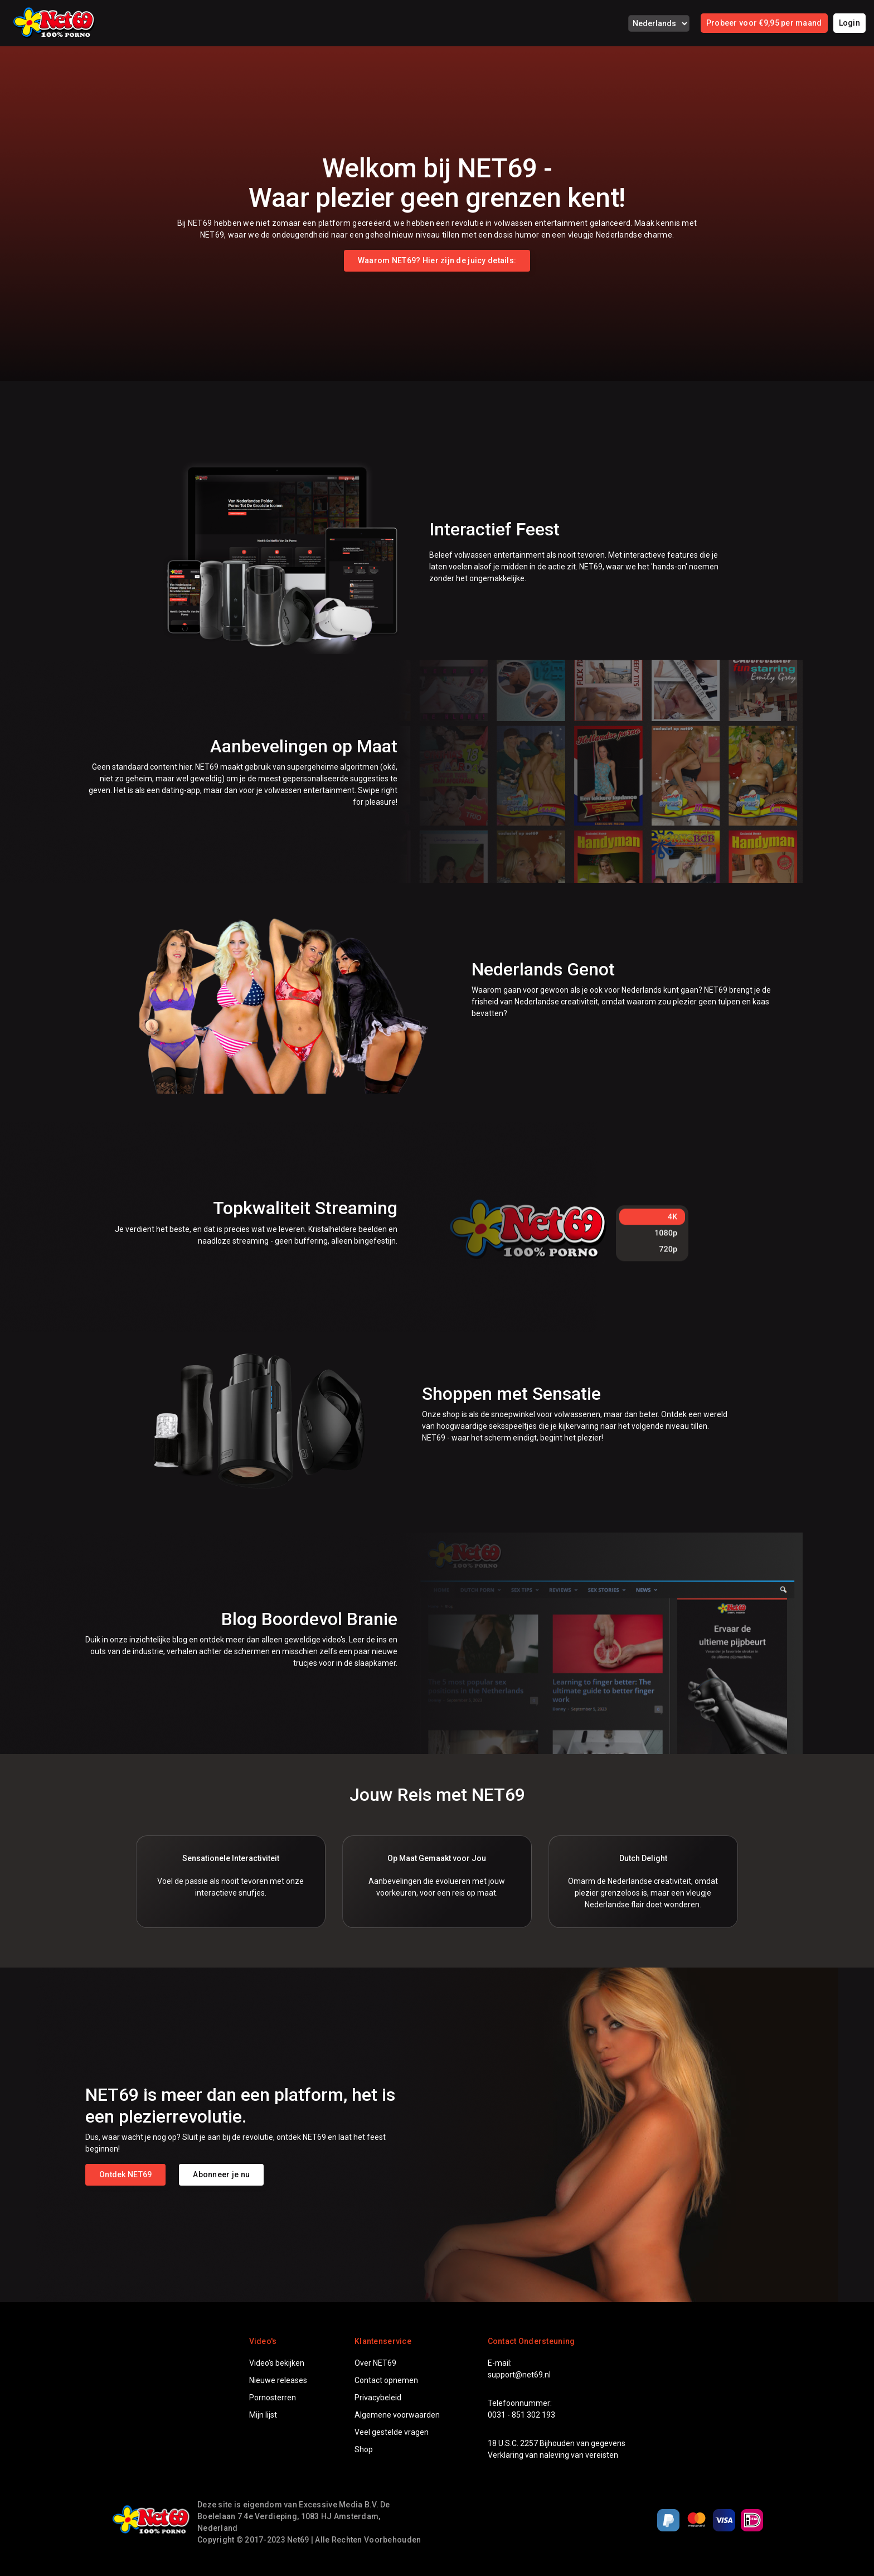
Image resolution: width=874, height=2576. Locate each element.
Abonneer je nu (221, 2174)
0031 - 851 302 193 (521, 2414)
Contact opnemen (386, 2380)
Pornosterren (272, 2397)
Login (849, 22)
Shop (364, 2449)
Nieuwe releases (278, 2380)
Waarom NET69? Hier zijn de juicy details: (437, 260)
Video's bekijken (276, 2362)
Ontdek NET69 (125, 2174)
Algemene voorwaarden (397, 2414)
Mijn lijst (263, 2414)
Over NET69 (375, 2362)
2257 (529, 2443)
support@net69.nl (519, 2374)
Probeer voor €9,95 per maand (764, 22)
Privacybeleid (378, 2397)
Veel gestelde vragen (392, 2432)
